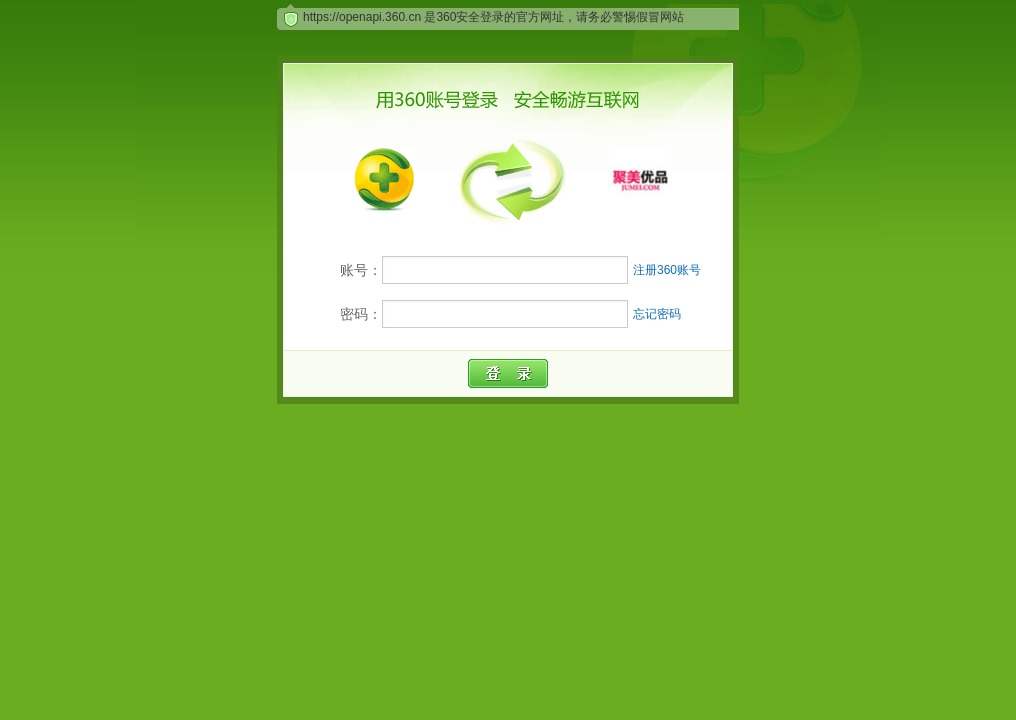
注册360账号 (667, 270)
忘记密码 (657, 314)
